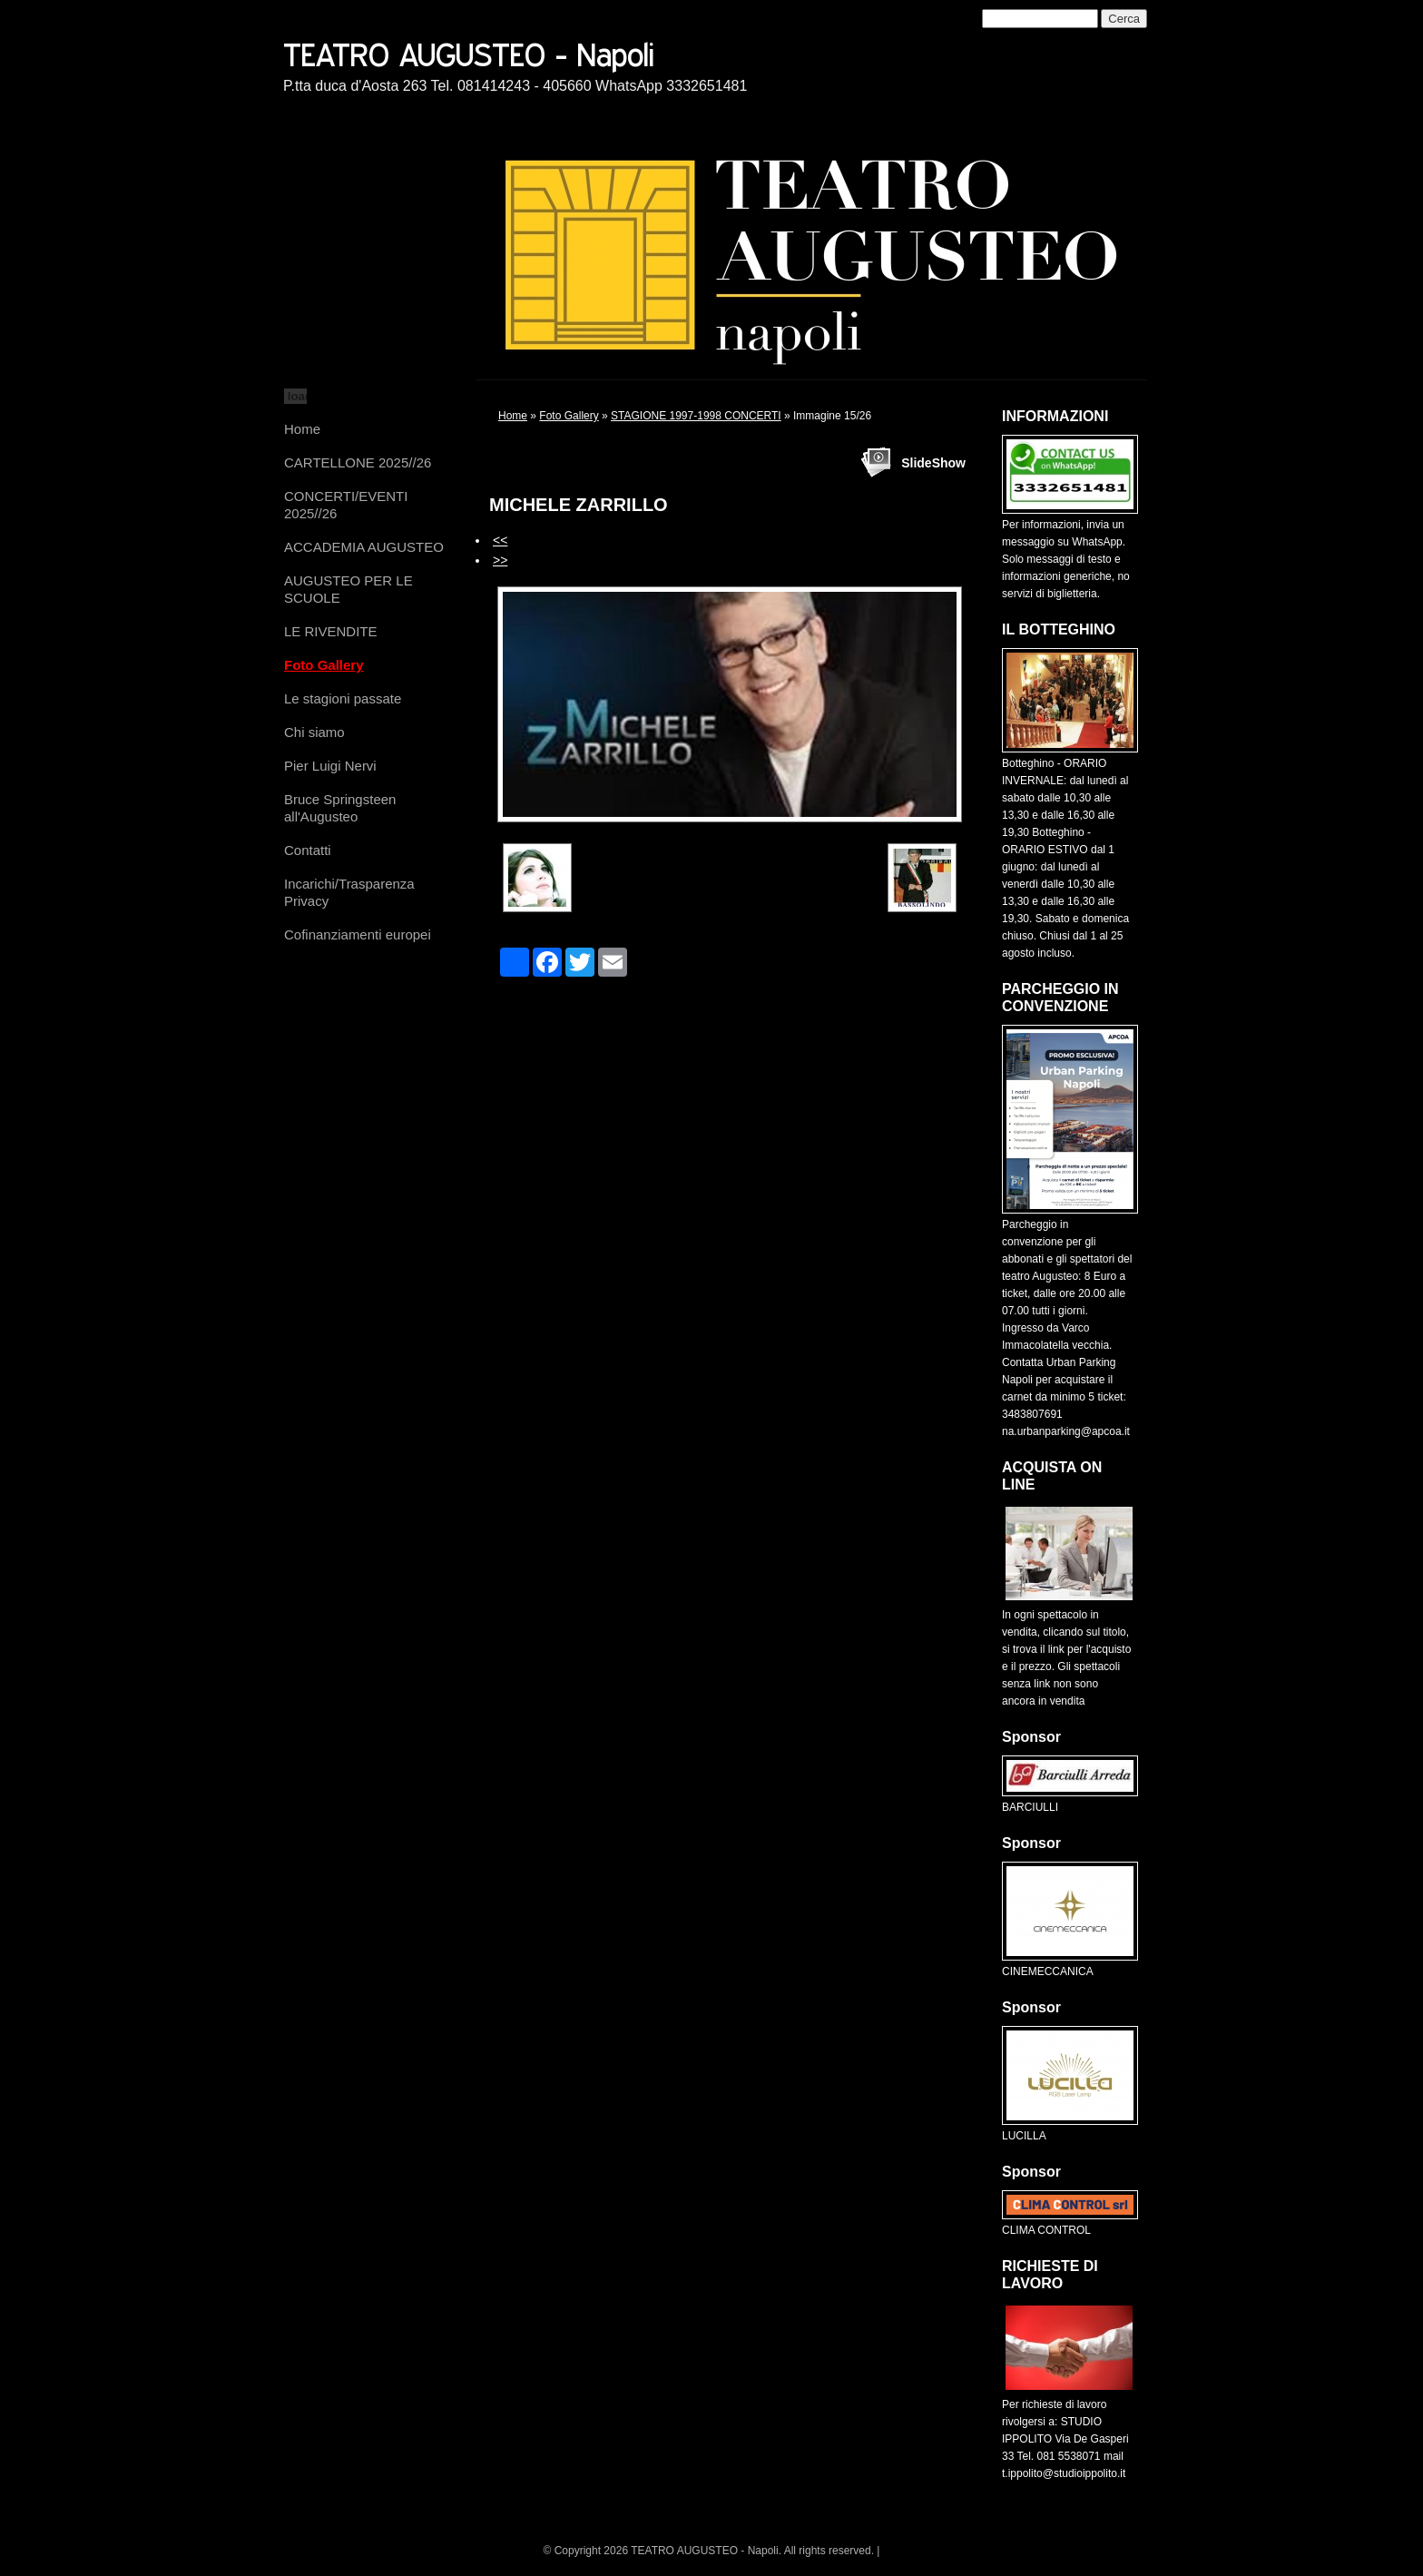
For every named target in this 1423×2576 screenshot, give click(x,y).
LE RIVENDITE (331, 631)
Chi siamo (314, 732)
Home (302, 429)
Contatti (307, 850)
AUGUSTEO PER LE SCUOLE (348, 589)
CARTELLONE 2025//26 (357, 462)
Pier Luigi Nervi (330, 765)
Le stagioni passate (342, 698)
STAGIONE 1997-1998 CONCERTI (696, 415)
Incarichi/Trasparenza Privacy (349, 892)
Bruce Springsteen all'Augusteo (340, 807)
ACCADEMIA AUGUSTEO (364, 547)
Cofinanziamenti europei (357, 934)
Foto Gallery (324, 665)
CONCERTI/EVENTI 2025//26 (345, 504)
